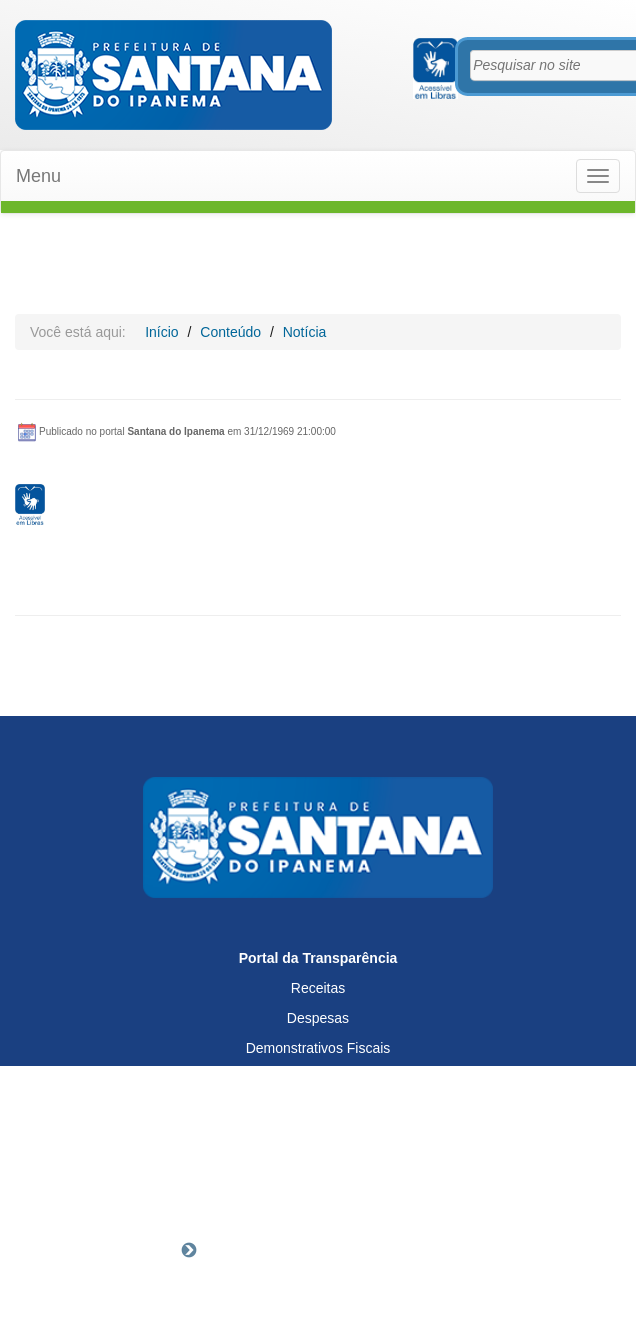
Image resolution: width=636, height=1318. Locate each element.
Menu (38, 176)
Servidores (318, 1108)
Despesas (318, 1018)
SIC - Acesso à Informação (318, 1138)
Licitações (318, 1078)
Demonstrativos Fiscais (318, 1048)
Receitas (318, 988)
